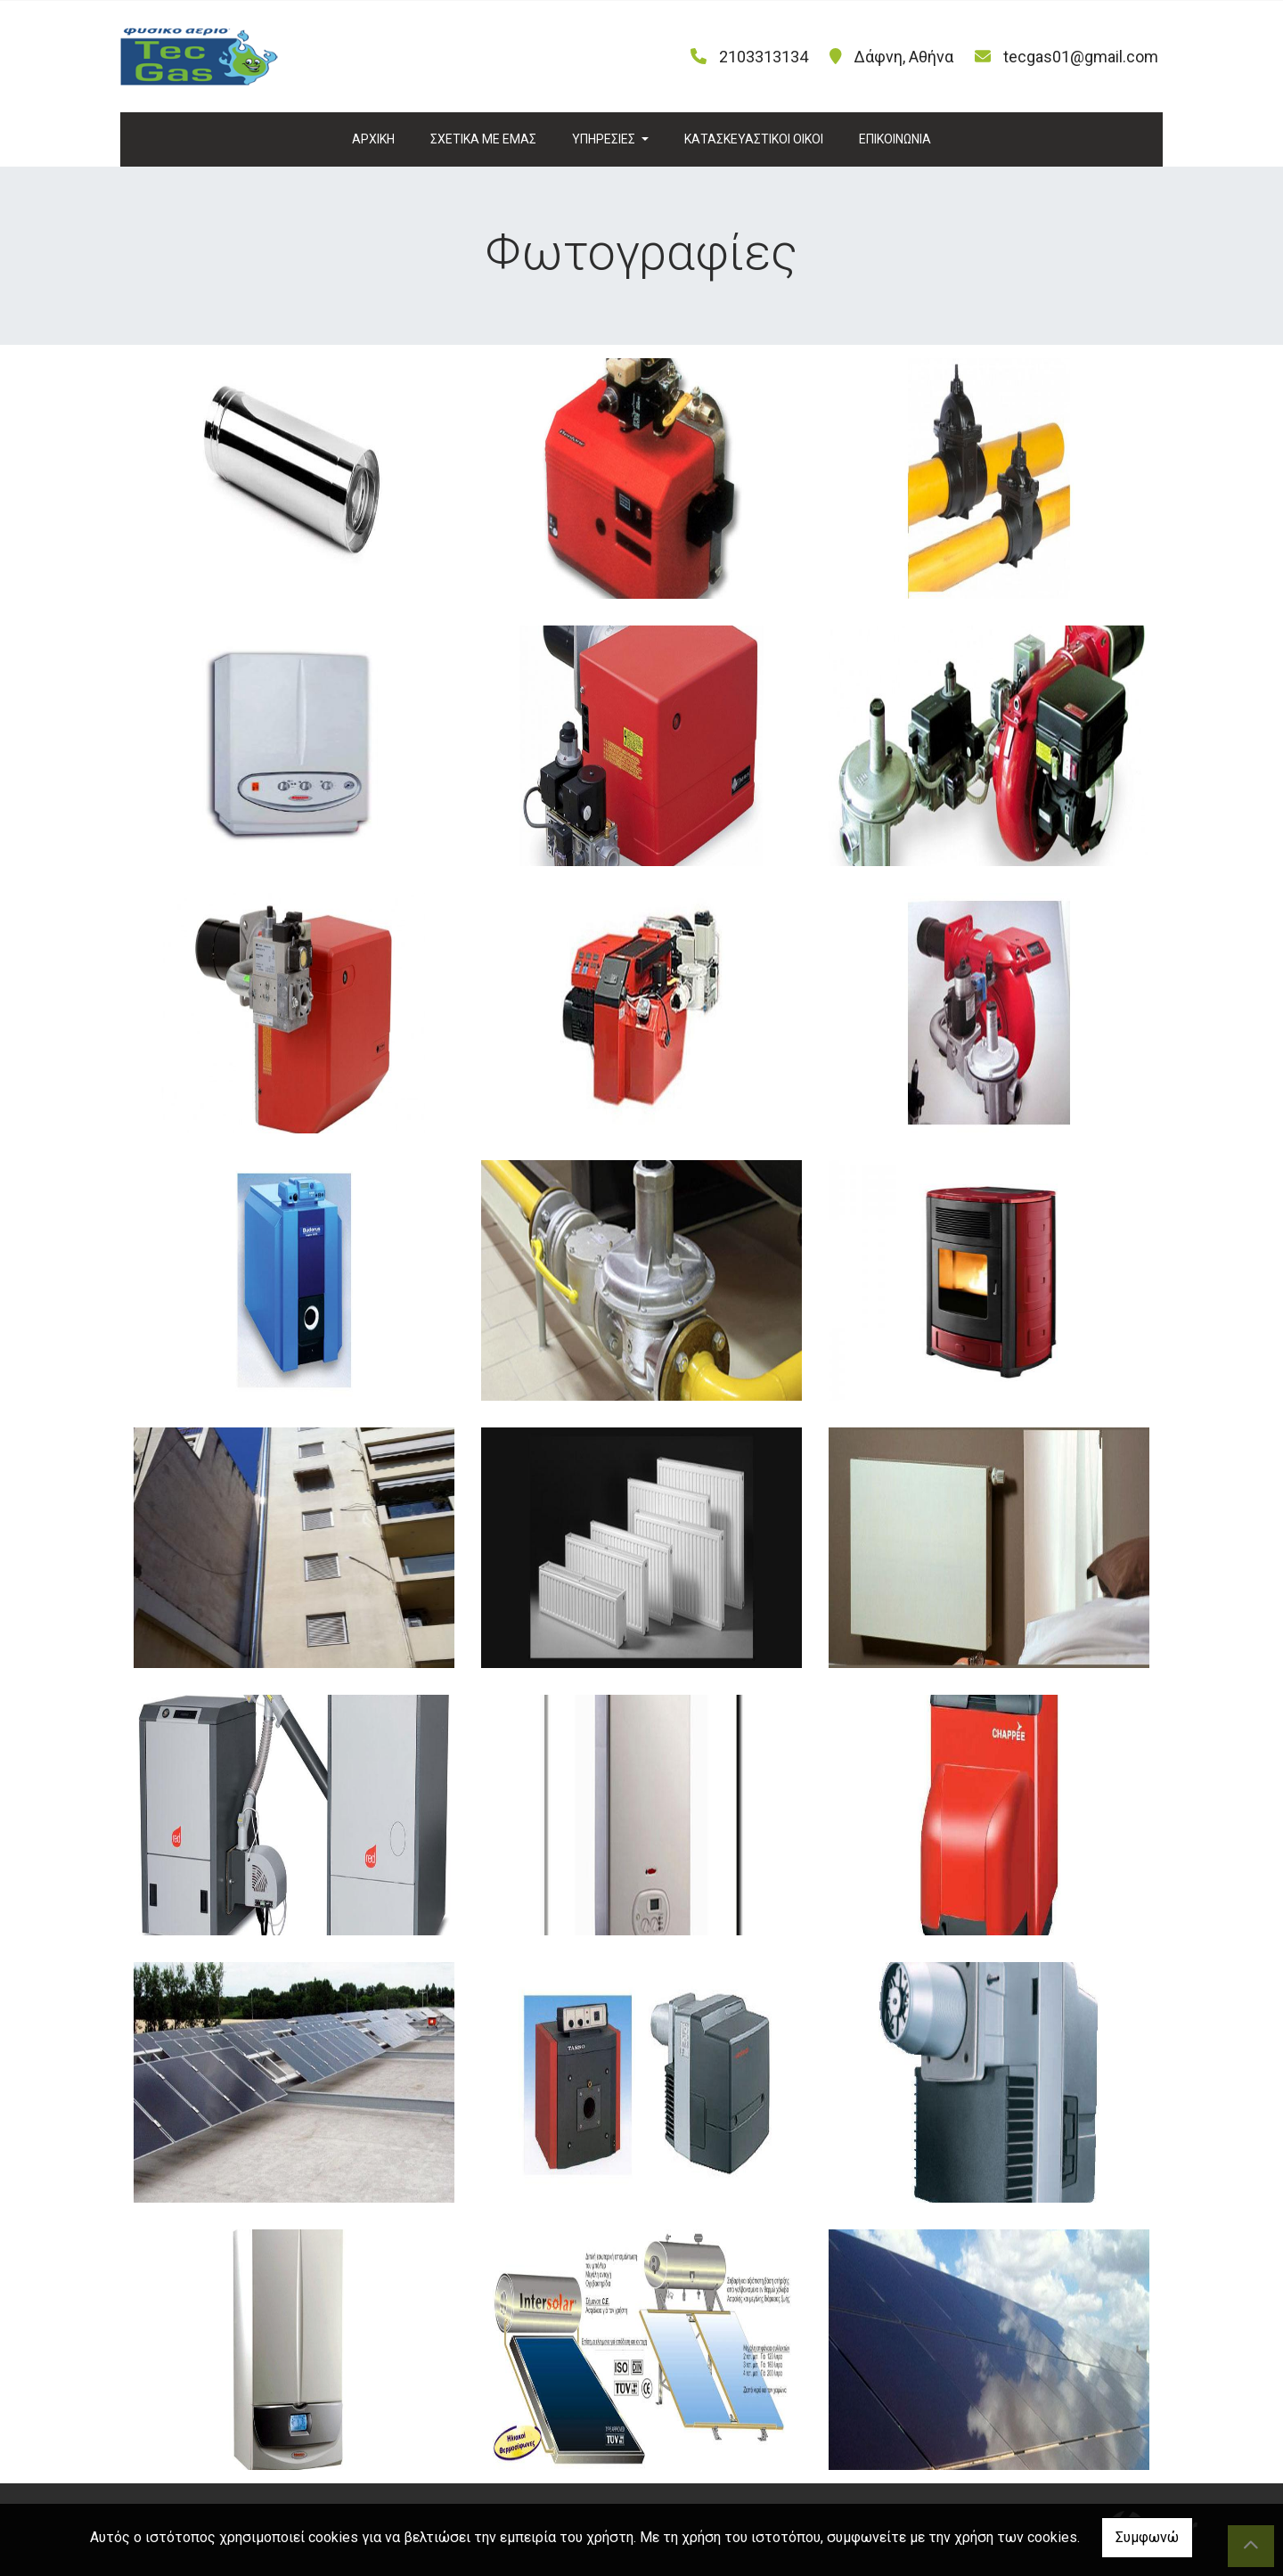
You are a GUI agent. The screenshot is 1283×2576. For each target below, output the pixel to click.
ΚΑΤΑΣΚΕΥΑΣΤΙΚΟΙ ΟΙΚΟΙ (753, 139)
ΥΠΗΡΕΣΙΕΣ (605, 139)
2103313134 (763, 56)
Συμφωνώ (1147, 2537)
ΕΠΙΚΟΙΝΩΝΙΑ (895, 139)
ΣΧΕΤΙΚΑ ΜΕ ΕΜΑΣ (483, 139)
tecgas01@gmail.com (1080, 56)
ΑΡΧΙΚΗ (373, 139)
